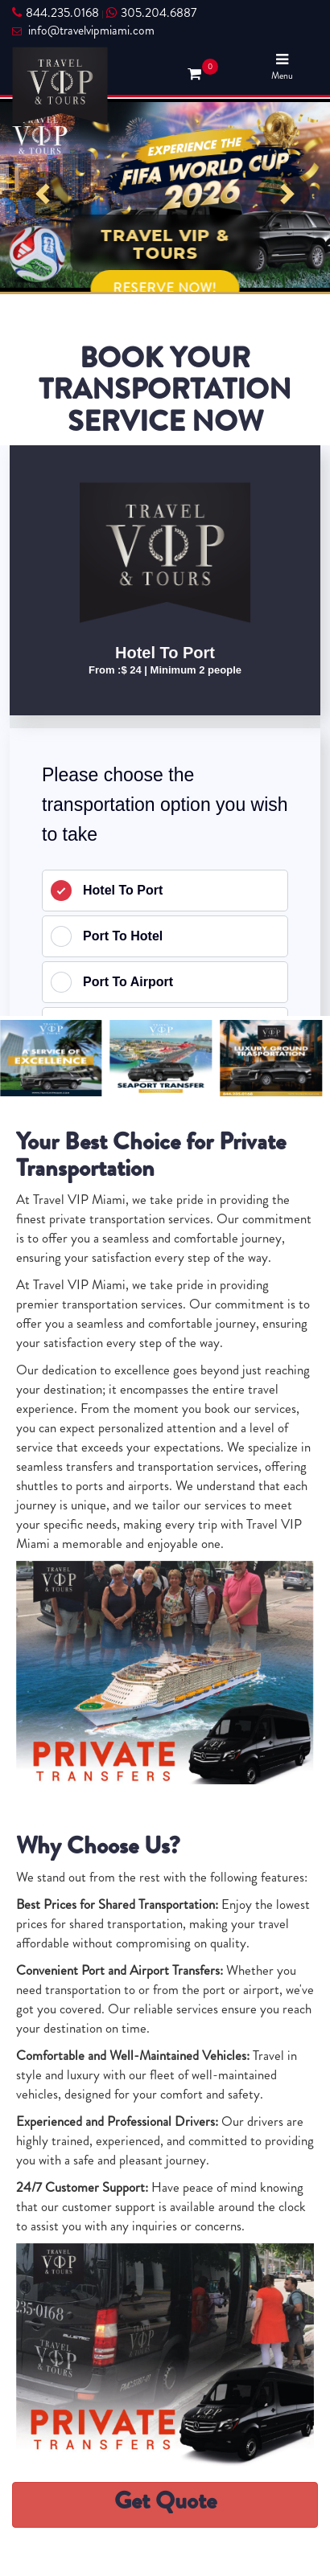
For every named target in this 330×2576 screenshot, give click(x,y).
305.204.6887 (151, 13)
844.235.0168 (55, 13)
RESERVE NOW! (165, 288)
